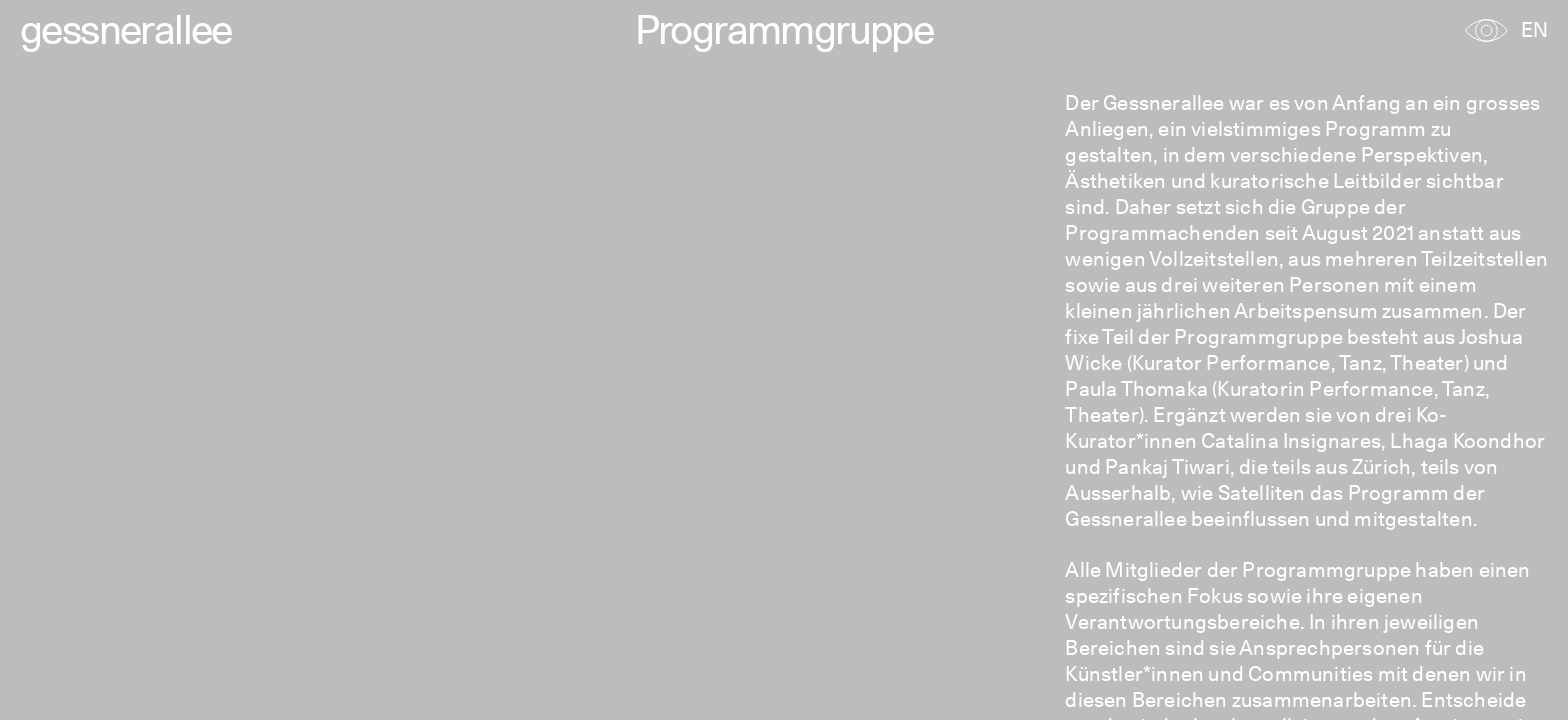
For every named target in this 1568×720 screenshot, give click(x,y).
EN (1534, 30)
